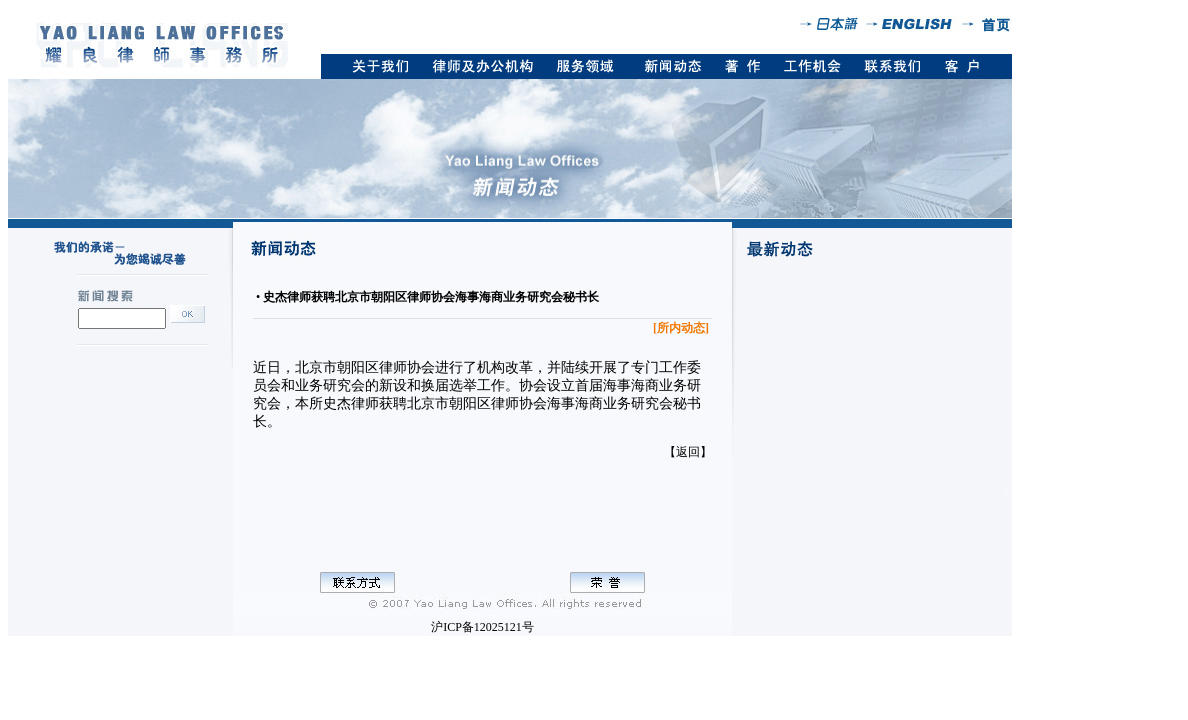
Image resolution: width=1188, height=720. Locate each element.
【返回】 (688, 452)
